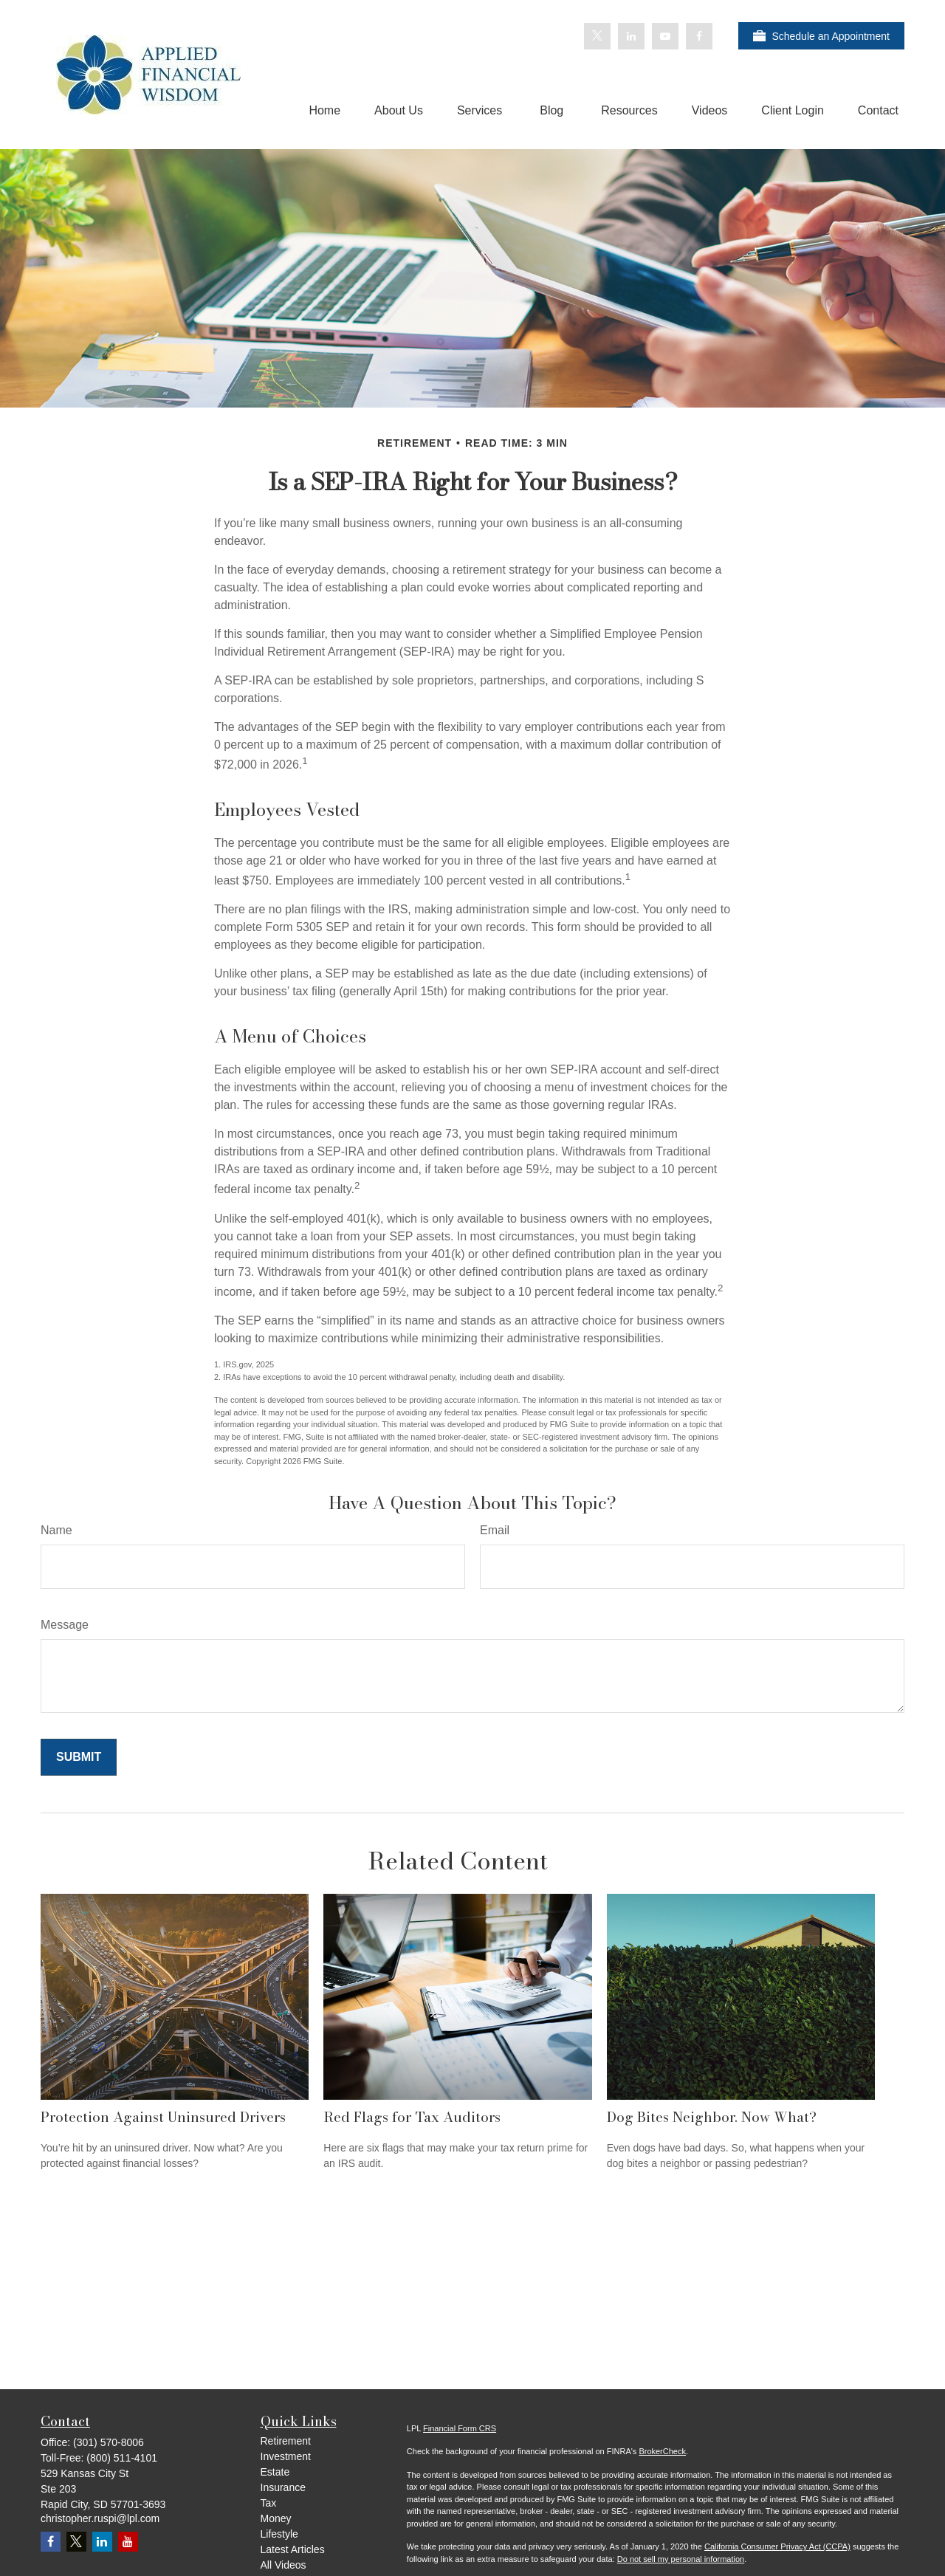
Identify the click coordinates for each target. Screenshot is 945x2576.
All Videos (283, 2565)
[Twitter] (597, 36)
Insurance (283, 2487)
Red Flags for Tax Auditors (412, 2116)
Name (56, 1530)
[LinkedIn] (631, 36)
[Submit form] (79, 1757)
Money (276, 2518)
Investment (286, 2456)
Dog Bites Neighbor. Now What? (712, 2116)
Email (494, 1530)
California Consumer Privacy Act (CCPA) (777, 2546)
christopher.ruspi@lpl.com (100, 2518)
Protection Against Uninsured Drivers (163, 2116)
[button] (324, 110)
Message (65, 1624)
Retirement (286, 2441)
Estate (275, 2472)
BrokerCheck (662, 2451)
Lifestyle (279, 2534)
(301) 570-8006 (108, 2442)
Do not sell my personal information (680, 2559)
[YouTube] (665, 36)
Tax (269, 2503)
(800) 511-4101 (121, 2458)
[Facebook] (699, 36)
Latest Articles (293, 2549)
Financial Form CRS (459, 2428)
